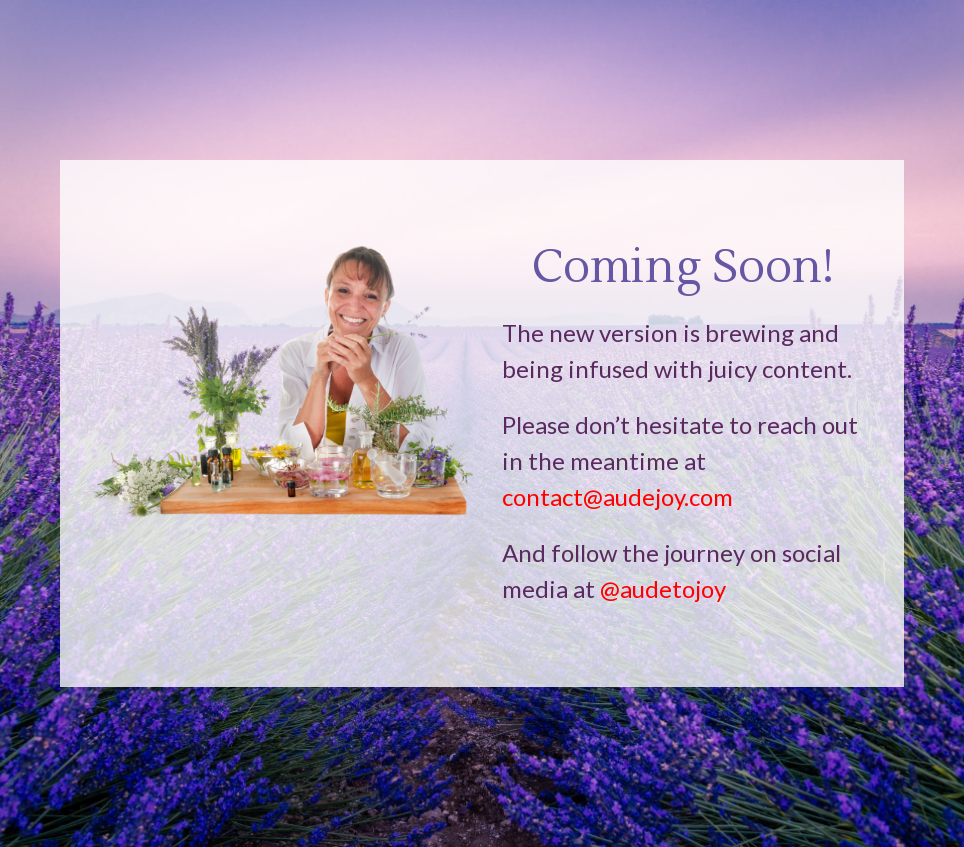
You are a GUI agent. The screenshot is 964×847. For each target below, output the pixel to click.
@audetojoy (663, 588)
